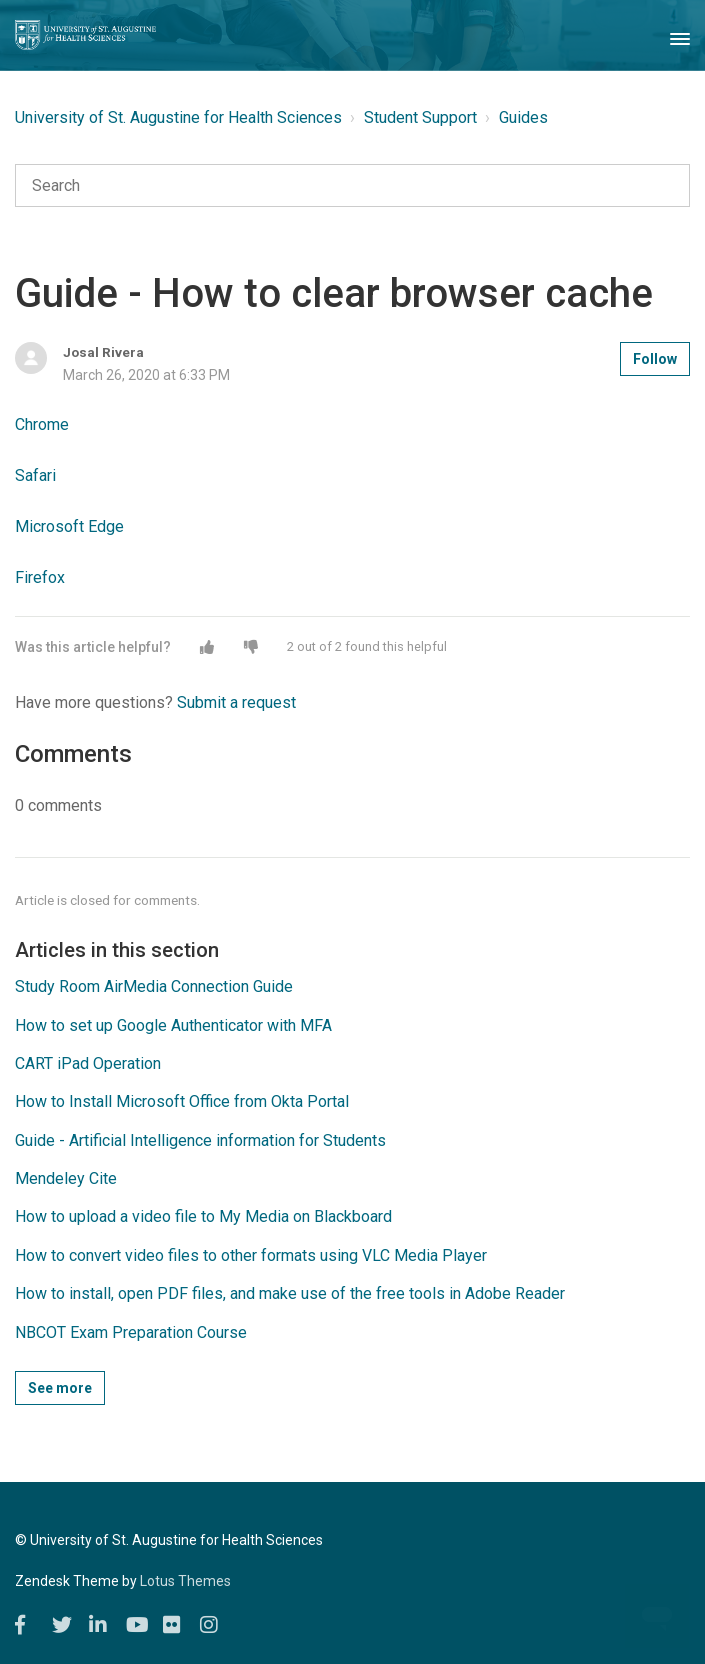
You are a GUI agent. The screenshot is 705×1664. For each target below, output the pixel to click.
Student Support (420, 117)
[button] (207, 647)
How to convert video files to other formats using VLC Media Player (251, 1255)
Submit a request (236, 702)
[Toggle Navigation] (680, 35)
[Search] (352, 186)
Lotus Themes (185, 1581)
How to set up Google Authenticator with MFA (173, 1025)
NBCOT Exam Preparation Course (131, 1332)
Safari (35, 475)
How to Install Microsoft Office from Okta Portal (182, 1101)
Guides (523, 117)
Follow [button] (655, 359)
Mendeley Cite (66, 1178)
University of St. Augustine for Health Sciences (178, 117)
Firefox (40, 577)
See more (60, 1388)
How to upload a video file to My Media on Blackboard (203, 1216)
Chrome (42, 424)
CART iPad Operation (88, 1063)
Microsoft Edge (69, 526)
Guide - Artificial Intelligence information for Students (200, 1140)
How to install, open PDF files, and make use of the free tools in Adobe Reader (290, 1293)
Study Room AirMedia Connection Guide (154, 986)
